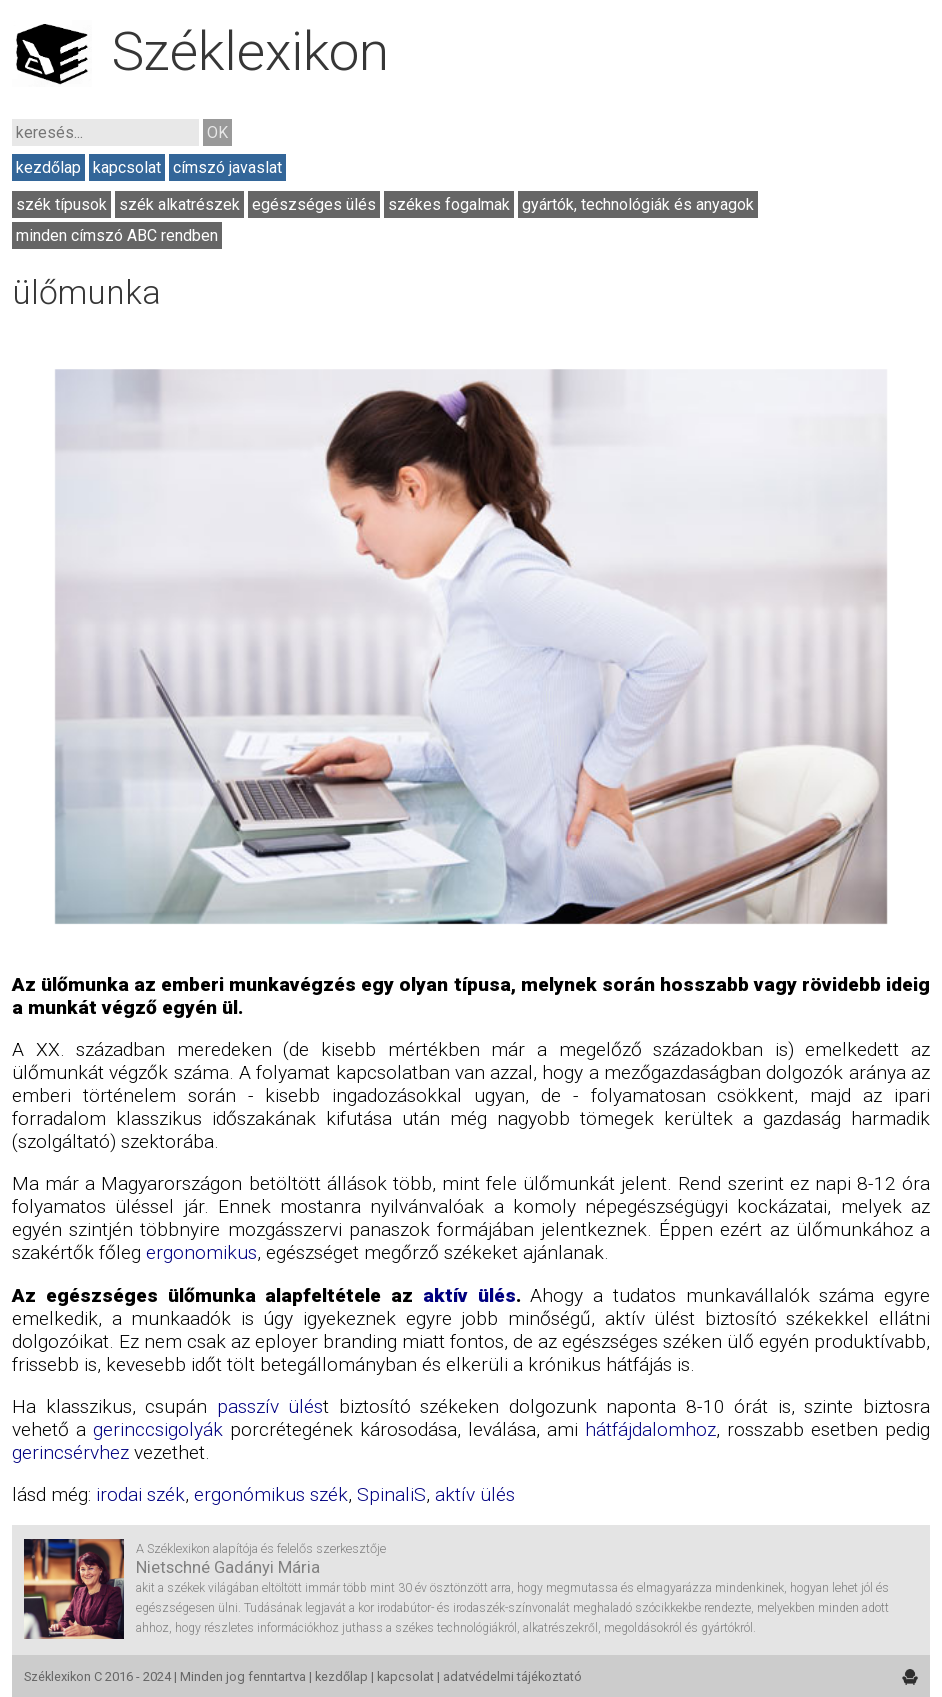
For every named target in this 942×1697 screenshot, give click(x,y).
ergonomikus (201, 1252)
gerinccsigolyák (158, 1429)
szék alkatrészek (179, 204)
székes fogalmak (449, 204)
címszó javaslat (227, 167)
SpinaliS (391, 1494)
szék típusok (61, 204)
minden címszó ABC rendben (117, 235)
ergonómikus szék (271, 1494)
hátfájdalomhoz (650, 1429)
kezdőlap (48, 167)
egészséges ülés (314, 204)
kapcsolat (127, 167)
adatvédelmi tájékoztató (512, 1676)
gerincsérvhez (70, 1452)
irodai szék (140, 1494)
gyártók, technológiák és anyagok (638, 204)
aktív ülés (469, 1295)
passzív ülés (270, 1406)
